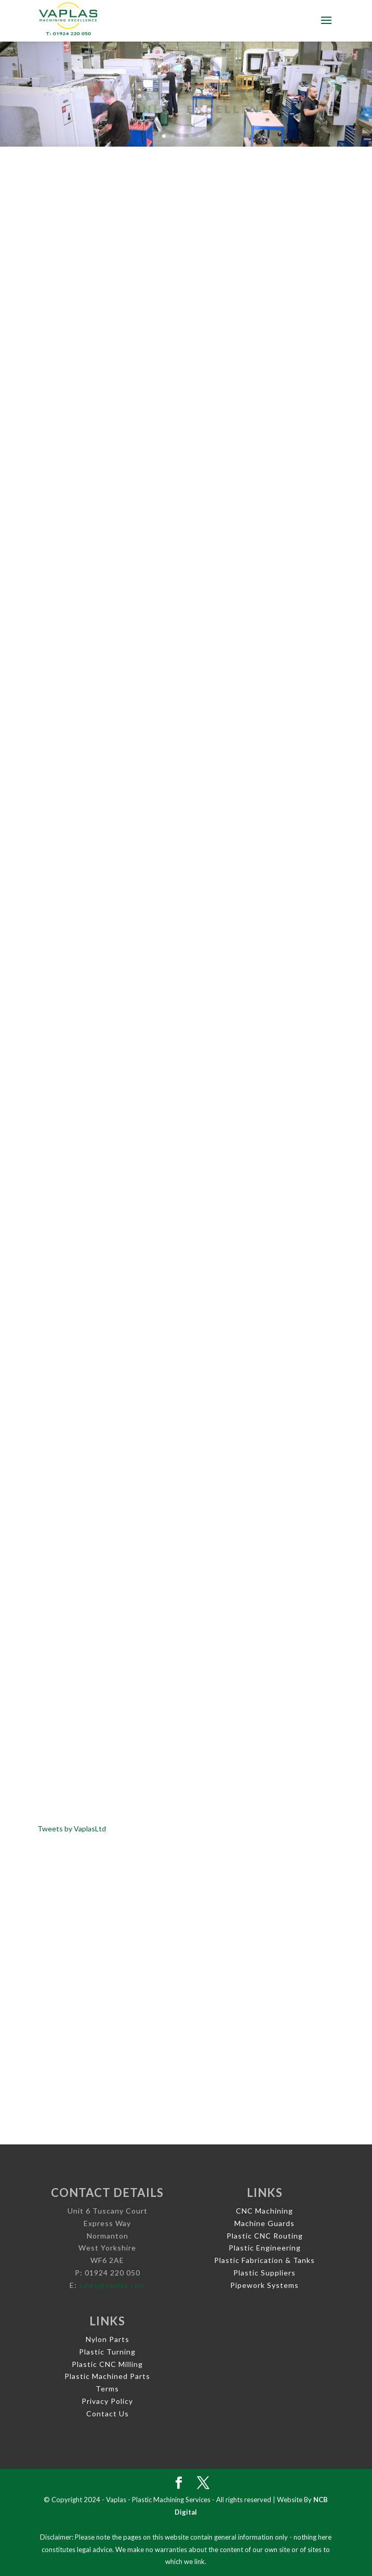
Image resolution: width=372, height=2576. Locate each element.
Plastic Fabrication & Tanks (264, 2260)
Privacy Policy (107, 2401)
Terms (107, 2388)
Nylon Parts (107, 2339)
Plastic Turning (107, 2351)
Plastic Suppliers (264, 2272)
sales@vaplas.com (112, 2285)
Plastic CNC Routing (265, 2235)
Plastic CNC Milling (107, 2364)
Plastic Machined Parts (107, 2376)
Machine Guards (264, 2223)
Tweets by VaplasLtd (71, 1828)
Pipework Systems (264, 2285)
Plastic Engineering (265, 2247)
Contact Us (107, 2413)
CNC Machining (264, 2210)
